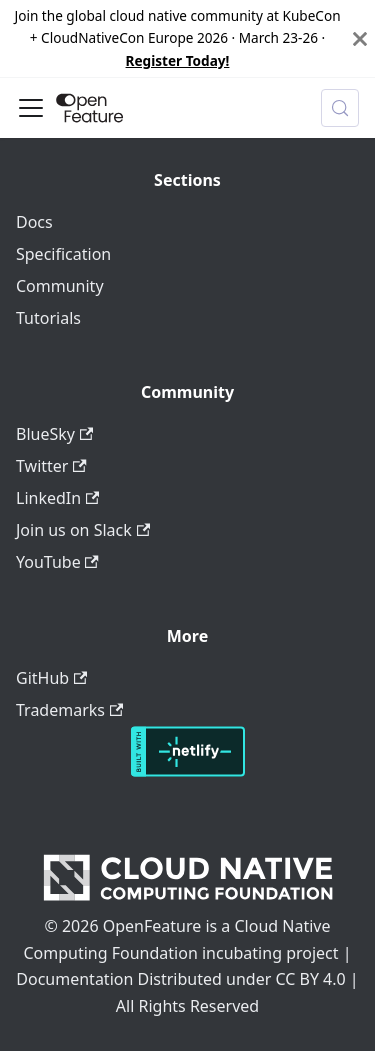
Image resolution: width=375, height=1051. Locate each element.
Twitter (51, 466)
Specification (63, 254)
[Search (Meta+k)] (340, 108)
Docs (34, 222)
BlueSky (54, 434)
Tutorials (48, 318)
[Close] (360, 38)
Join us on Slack (83, 530)
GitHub (51, 678)
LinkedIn (57, 498)
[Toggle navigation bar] (31, 108)
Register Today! (178, 60)
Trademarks (69, 710)
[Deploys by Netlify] (188, 771)
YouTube (57, 562)
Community (60, 286)
